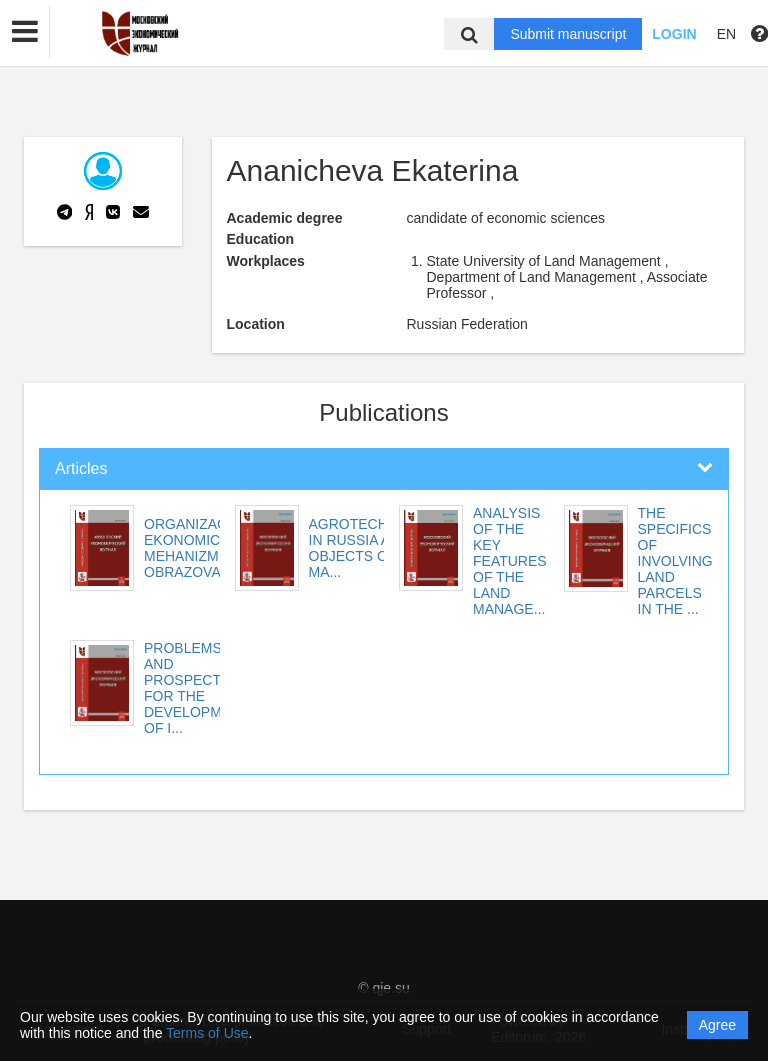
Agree (717, 1025)
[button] (25, 32)
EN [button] (726, 34)
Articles (81, 468)
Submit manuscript (568, 34)
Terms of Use (207, 1033)
